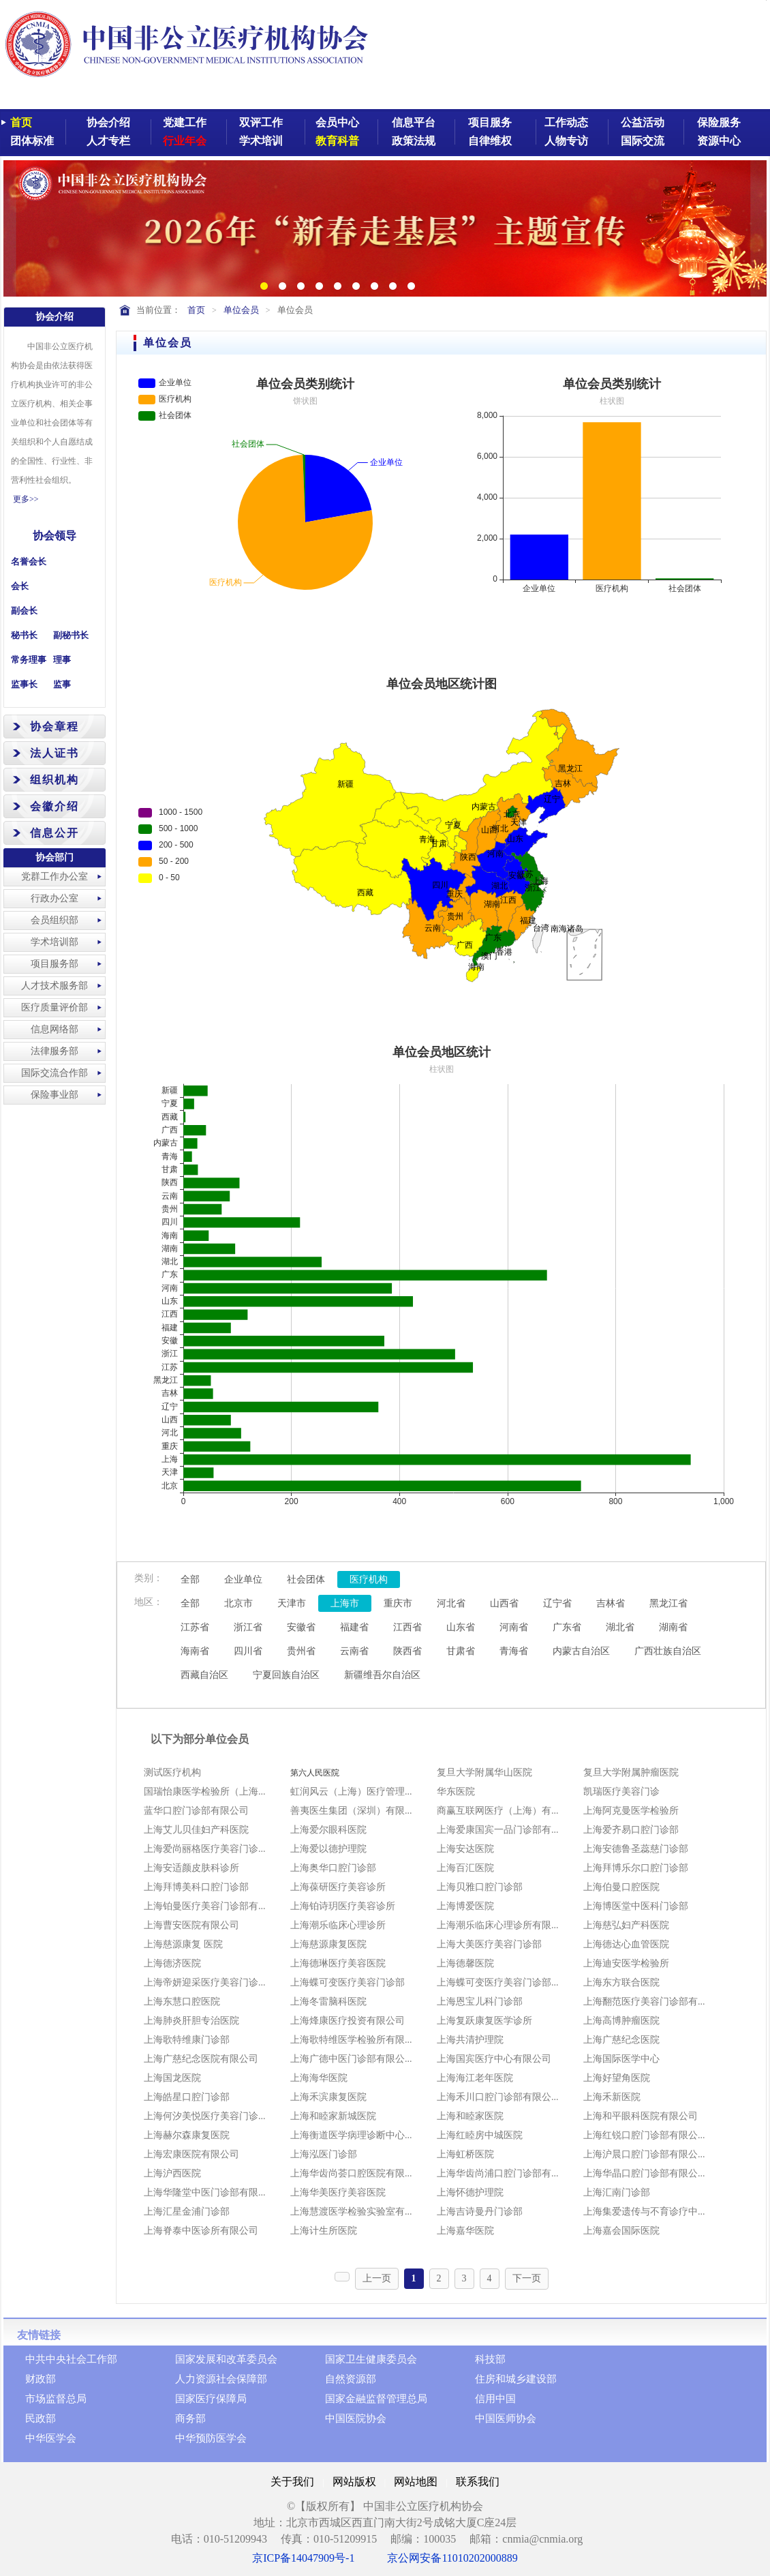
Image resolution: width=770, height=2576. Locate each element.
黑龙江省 (668, 1603)
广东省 (567, 1627)
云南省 (354, 1651)
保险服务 (719, 122)
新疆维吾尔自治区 (382, 1675)
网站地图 (415, 2481)
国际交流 (642, 141)
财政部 (40, 2378)
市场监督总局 (56, 2398)
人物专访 (566, 141)
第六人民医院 (314, 1773)
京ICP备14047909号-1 (303, 2558)
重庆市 (398, 1603)
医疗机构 (369, 1579)
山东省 (460, 1627)
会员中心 (337, 122)
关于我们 (292, 2481)
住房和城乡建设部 (516, 2378)
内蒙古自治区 (581, 1651)
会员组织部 (54, 920)
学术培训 (261, 141)
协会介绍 (108, 122)
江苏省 (195, 1627)
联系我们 (477, 2481)
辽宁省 (557, 1603)
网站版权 (354, 2481)
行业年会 (184, 141)
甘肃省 (460, 1651)
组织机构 (54, 779)
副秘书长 (71, 635)
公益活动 (642, 122)
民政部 (40, 2418)
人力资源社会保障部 (221, 2378)
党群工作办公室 (54, 876)
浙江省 (248, 1627)
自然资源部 (350, 2378)
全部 (190, 1579)
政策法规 (413, 141)
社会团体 (306, 1579)
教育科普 (337, 141)
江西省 (407, 1627)
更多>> (26, 499)
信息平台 (413, 122)
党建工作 (184, 122)
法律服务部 (54, 1051)
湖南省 (673, 1627)
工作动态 (566, 122)
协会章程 (54, 726)
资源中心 (719, 141)
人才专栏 (108, 141)
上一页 (377, 2278)
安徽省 (301, 1627)
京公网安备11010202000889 (452, 2558)
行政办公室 (54, 898)
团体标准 (32, 141)
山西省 (504, 1603)
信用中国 (495, 2398)
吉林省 (610, 1603)
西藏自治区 (204, 1675)
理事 (62, 660)
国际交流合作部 (54, 1073)
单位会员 (241, 310)
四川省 (248, 1651)
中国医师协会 (505, 2418)
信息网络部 (54, 1029)
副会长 (24, 610)
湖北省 (620, 1627)
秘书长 (24, 635)
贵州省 (301, 1651)
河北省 (451, 1603)
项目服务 (490, 122)
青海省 (513, 1651)
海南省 (195, 1651)
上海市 (344, 1603)
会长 (20, 586)
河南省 (513, 1627)
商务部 (190, 2418)
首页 (21, 122)
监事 (62, 684)
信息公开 (54, 833)
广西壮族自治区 (667, 1651)
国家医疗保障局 (211, 2398)
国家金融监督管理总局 (376, 2398)
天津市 (291, 1603)
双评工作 (261, 122)
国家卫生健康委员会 (371, 2359)
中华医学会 (50, 2438)
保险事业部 (54, 1095)
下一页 (526, 2278)
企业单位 (243, 1579)
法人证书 (54, 753)
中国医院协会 (355, 2418)
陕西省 (407, 1651)
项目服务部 (54, 964)
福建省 (354, 1627)
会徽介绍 (54, 806)
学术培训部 (54, 942)
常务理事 (28, 660)
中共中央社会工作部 (71, 2359)
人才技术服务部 (54, 985)
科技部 (490, 2359)
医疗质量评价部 (54, 1007)
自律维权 (490, 141)
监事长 (24, 684)
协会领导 (54, 535)
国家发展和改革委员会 (226, 2359)
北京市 (238, 1603)
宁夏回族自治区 (286, 1675)
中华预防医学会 (211, 2438)
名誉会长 (28, 561)
